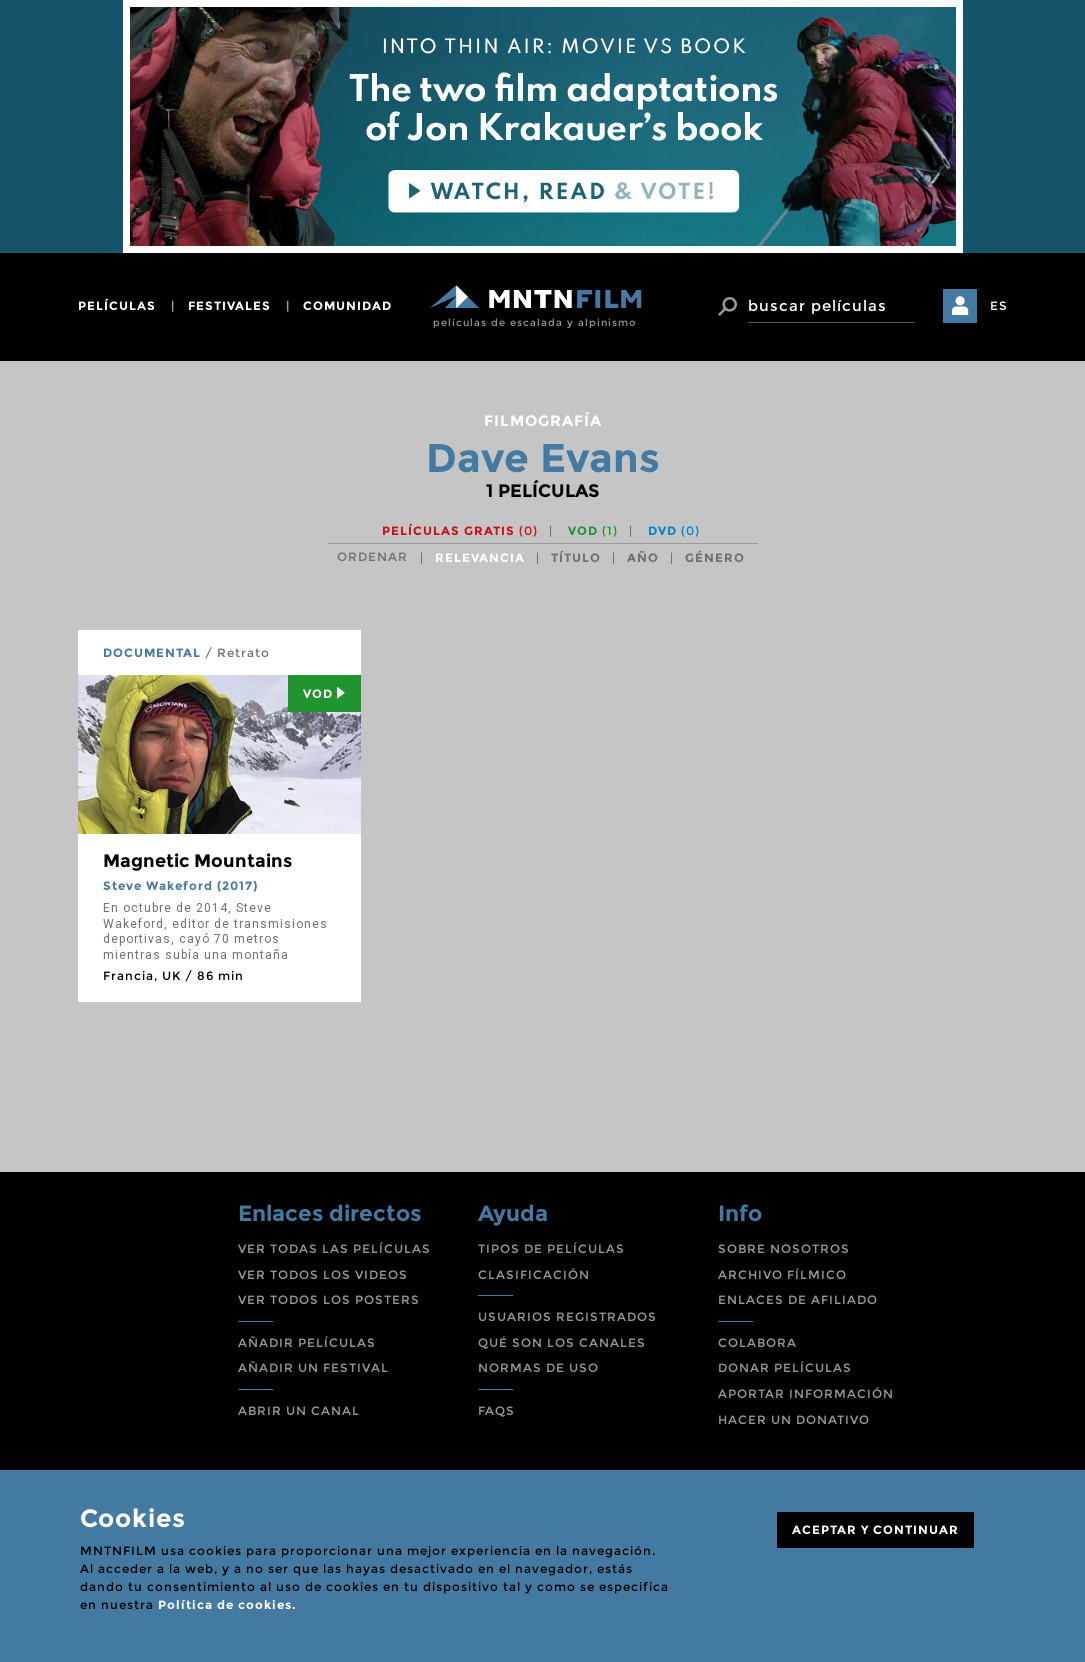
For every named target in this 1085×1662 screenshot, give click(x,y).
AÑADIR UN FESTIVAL (313, 1367)
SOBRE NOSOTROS (784, 1248)
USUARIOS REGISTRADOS (567, 1316)
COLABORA (757, 1342)
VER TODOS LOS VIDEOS (323, 1274)
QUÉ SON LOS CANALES (562, 1342)
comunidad (347, 305)
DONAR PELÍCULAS (785, 1367)
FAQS (496, 1410)
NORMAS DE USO (538, 1367)
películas (117, 305)
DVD (674, 530)
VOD (593, 530)
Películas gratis (460, 530)
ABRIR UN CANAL (299, 1410)
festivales (229, 305)
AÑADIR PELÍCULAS (307, 1342)
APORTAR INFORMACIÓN (806, 1393)
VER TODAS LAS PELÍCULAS (334, 1248)
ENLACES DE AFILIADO (798, 1299)
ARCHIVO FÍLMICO (782, 1274)
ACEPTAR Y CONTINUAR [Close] (875, 1529)
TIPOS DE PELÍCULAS (551, 1248)
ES (999, 305)
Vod (324, 693)
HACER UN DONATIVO (794, 1419)
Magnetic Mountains (197, 861)
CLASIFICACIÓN (534, 1274)
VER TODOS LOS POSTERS (329, 1299)
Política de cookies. (227, 1604)
